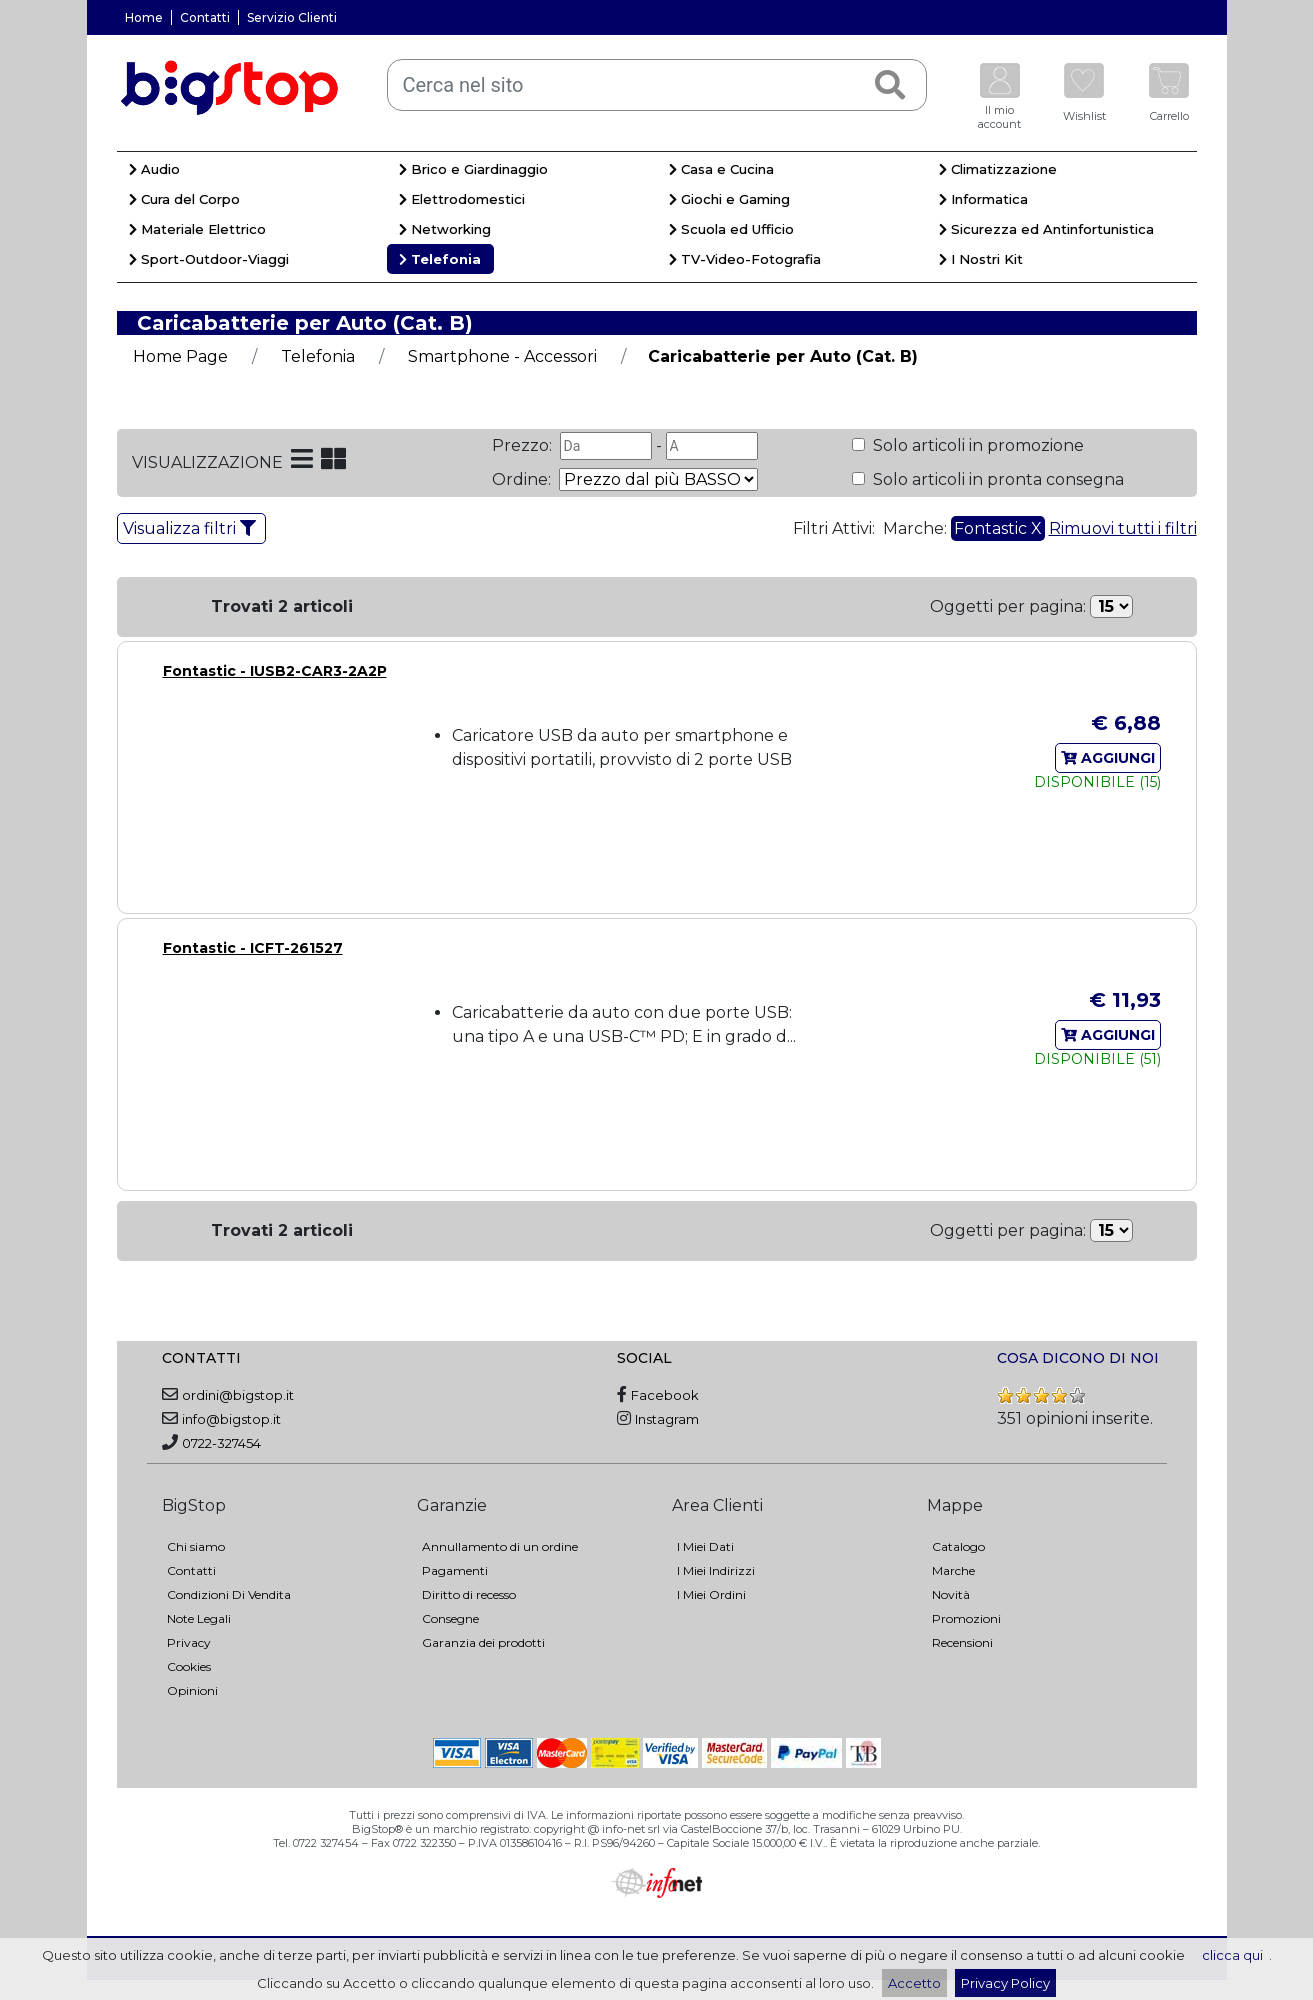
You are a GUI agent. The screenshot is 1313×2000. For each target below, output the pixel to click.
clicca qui (1232, 1955)
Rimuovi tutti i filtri (1123, 528)
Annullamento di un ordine (500, 1546)
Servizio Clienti (292, 17)
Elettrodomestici (462, 199)
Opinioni (192, 1690)
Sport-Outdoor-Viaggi (209, 259)
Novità (951, 1594)
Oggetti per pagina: (1008, 606)
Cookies (189, 1666)
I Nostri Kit (981, 259)
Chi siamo (196, 1546)
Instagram (667, 1419)
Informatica (983, 199)
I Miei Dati (705, 1546)
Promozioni (966, 1618)
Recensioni (962, 1642)
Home (144, 17)
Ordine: (523, 479)
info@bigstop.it (231, 1419)
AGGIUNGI (1108, 758)
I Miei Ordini (711, 1594)
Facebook (665, 1395)
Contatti (205, 17)
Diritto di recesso (469, 1594)
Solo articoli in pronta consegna (996, 479)
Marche (953, 1570)
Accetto (914, 1983)
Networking (445, 229)
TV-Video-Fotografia (745, 259)
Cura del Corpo (184, 199)
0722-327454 (221, 1443)
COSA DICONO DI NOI (1078, 1358)
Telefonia (440, 259)
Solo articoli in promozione (976, 445)
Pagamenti (455, 1570)
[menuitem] (252, 172)
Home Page (180, 356)
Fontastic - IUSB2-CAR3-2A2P (275, 671)
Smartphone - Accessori (502, 356)
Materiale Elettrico (197, 229)
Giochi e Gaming (729, 199)
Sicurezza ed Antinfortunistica (1046, 229)
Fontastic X (998, 528)
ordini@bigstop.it (238, 1395)
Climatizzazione (998, 169)
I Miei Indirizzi (716, 1570)
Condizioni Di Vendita (229, 1594)
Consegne (450, 1618)
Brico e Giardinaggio (473, 169)
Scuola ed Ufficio (731, 229)
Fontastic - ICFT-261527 (253, 948)
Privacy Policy (1005, 1983)
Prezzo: (524, 445)
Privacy (189, 1642)
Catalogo (958, 1546)
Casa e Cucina (721, 169)
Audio (154, 169)
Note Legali (199, 1618)
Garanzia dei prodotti (483, 1642)
